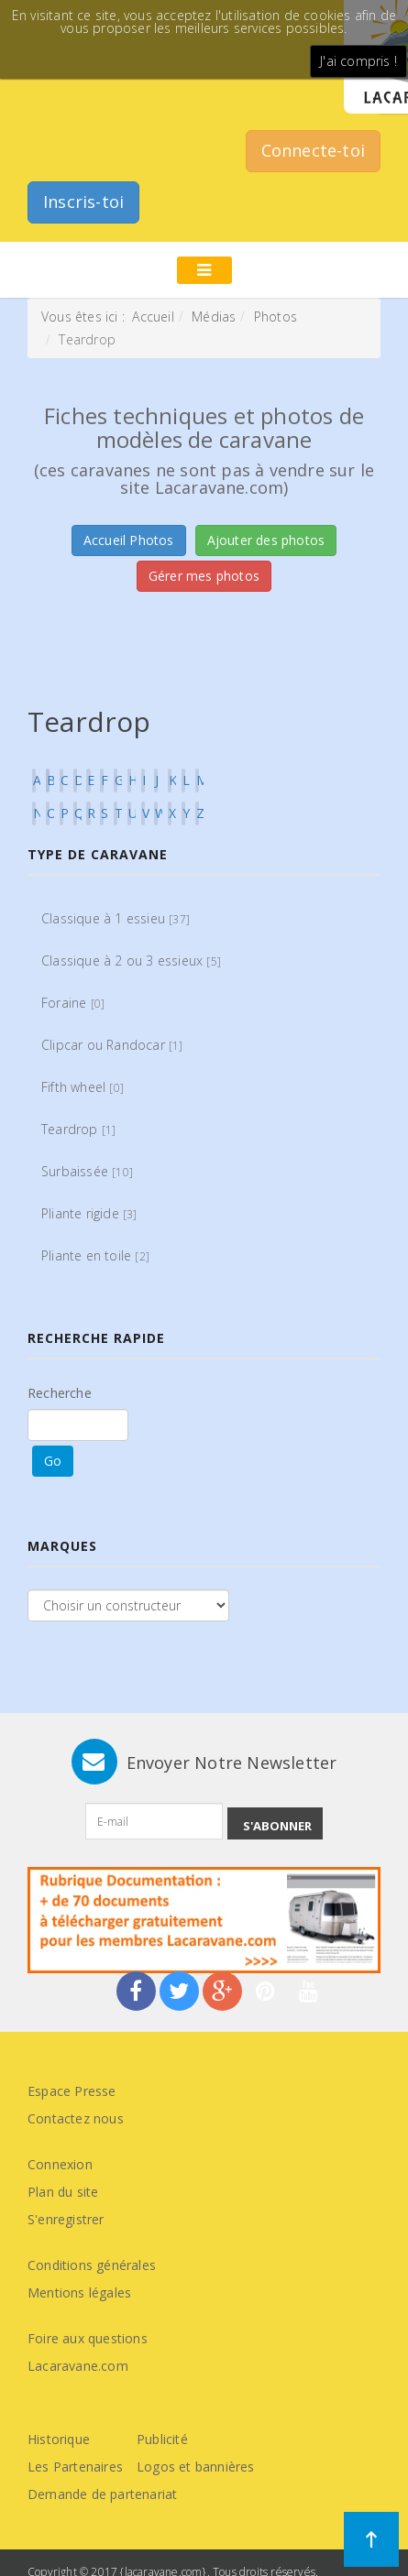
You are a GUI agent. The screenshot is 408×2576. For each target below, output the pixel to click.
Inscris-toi (83, 202)
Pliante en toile (95, 1255)
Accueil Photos (128, 540)
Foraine (73, 1002)
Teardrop (78, 1129)
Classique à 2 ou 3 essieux (131, 960)
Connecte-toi (313, 150)
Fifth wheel (82, 1087)
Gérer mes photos (204, 575)
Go (52, 1460)
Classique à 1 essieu (115, 918)
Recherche (60, 1393)
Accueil (152, 316)
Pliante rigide (89, 1213)
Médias (214, 316)
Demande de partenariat (102, 2494)
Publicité (162, 2439)
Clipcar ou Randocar (112, 1044)
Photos (275, 316)
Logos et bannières (196, 2466)
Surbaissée (87, 1171)
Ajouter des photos (266, 540)
